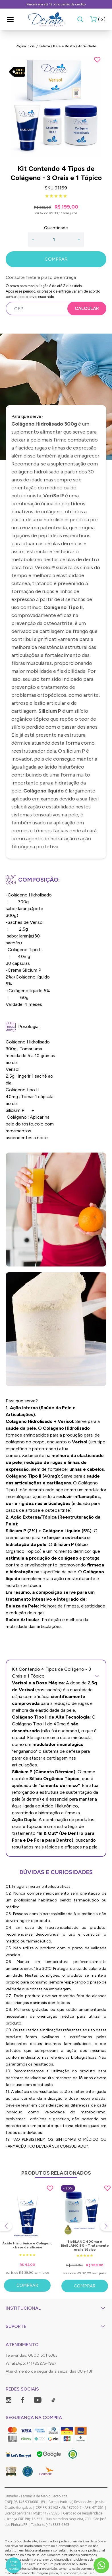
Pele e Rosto (64, 46)
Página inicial (26, 46)
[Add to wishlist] (97, 59)
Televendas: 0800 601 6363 (31, 2355)
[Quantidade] (56, 239)
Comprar (27, 2285)
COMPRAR (56, 259)
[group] (56, 106)
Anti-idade (87, 46)
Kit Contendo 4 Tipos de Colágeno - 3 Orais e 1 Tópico (56, 1673)
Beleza (44, 46)
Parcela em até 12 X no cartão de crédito (56, 4)
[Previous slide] (6, 2226)
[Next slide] (106, 2226)
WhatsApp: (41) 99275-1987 (31, 2363)
